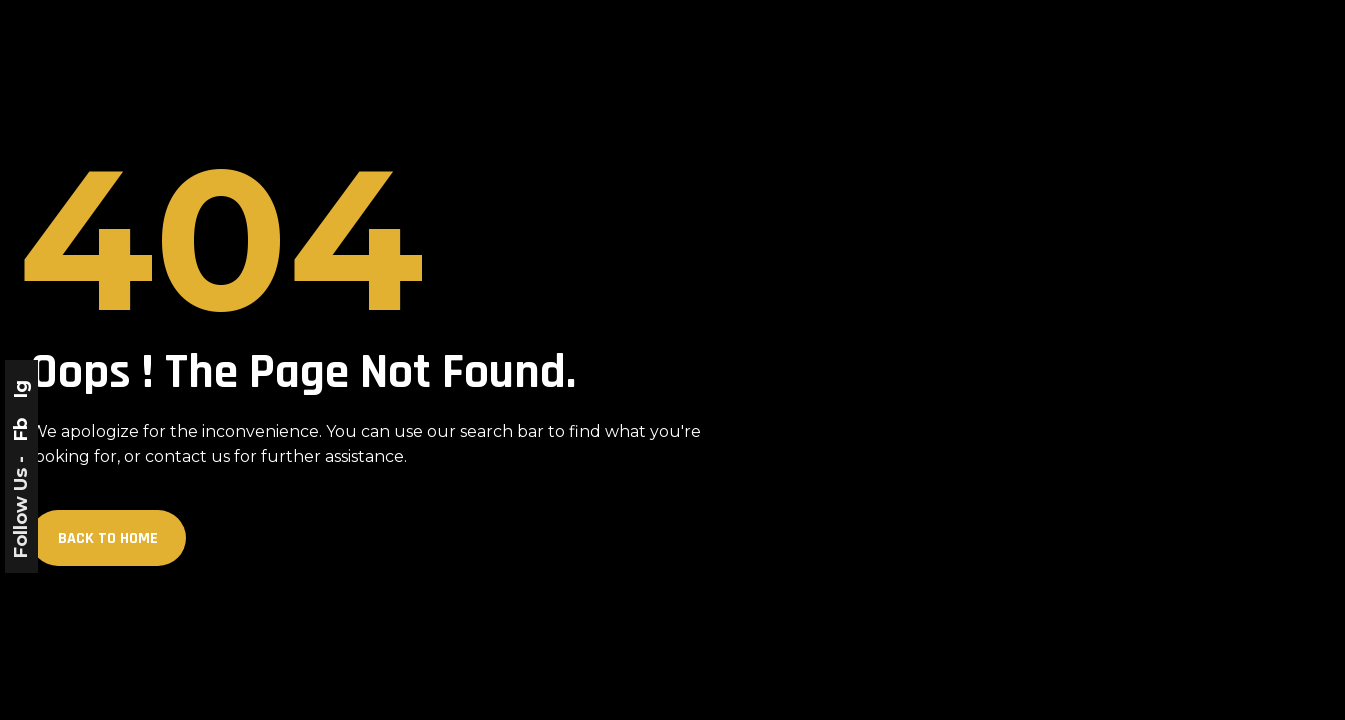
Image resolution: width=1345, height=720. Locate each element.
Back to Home (108, 538)
